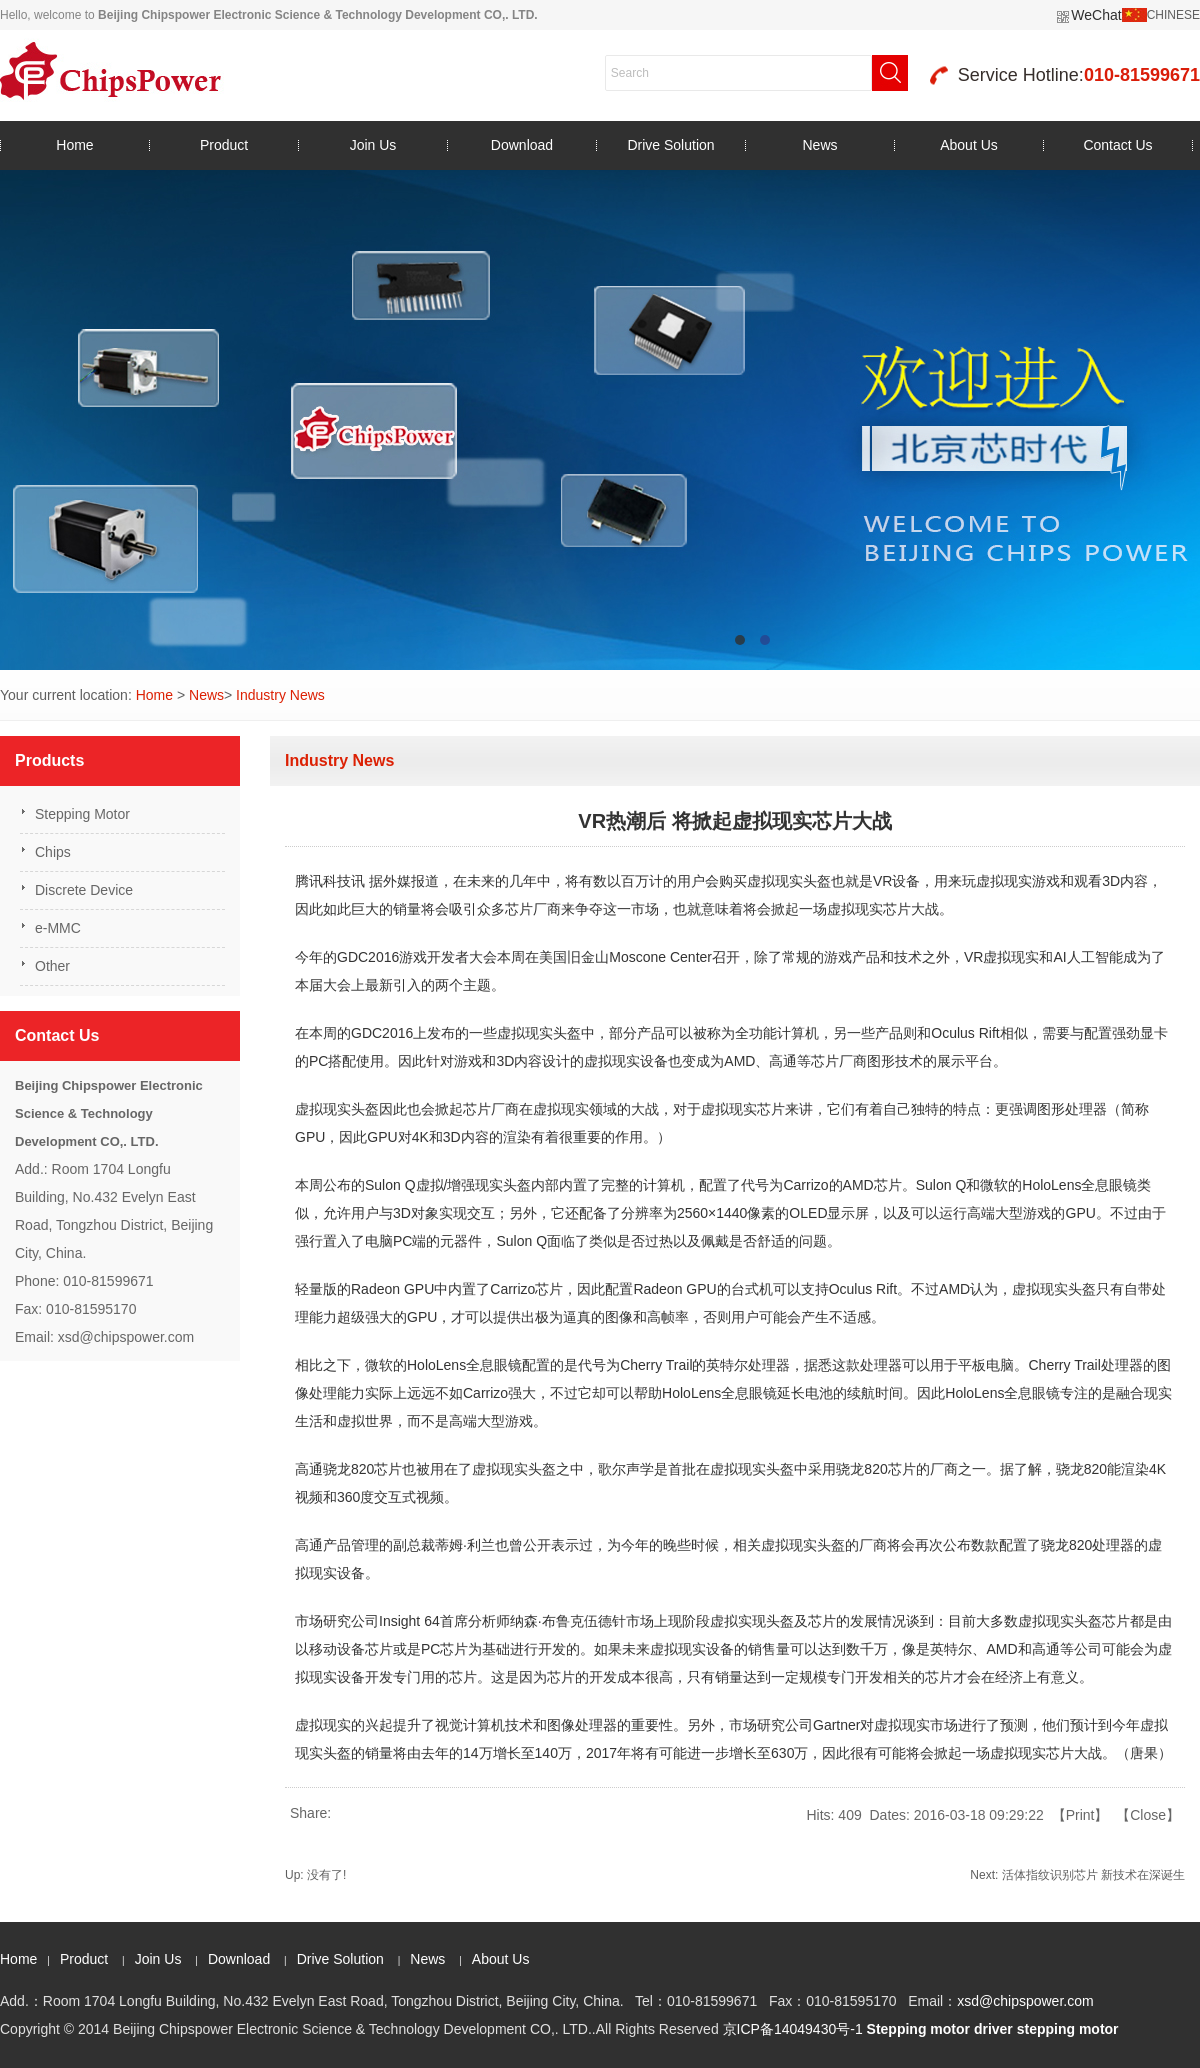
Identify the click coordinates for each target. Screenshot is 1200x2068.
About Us (969, 145)
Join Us (373, 145)
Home (74, 145)
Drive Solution (670, 145)
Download (522, 145)
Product (224, 145)
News (819, 145)
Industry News (280, 695)
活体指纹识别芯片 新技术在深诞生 (1093, 1875)
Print (1080, 1815)
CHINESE (1173, 15)
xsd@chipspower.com (1025, 2001)
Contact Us (1117, 145)
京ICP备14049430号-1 (793, 2029)
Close (1148, 1815)
